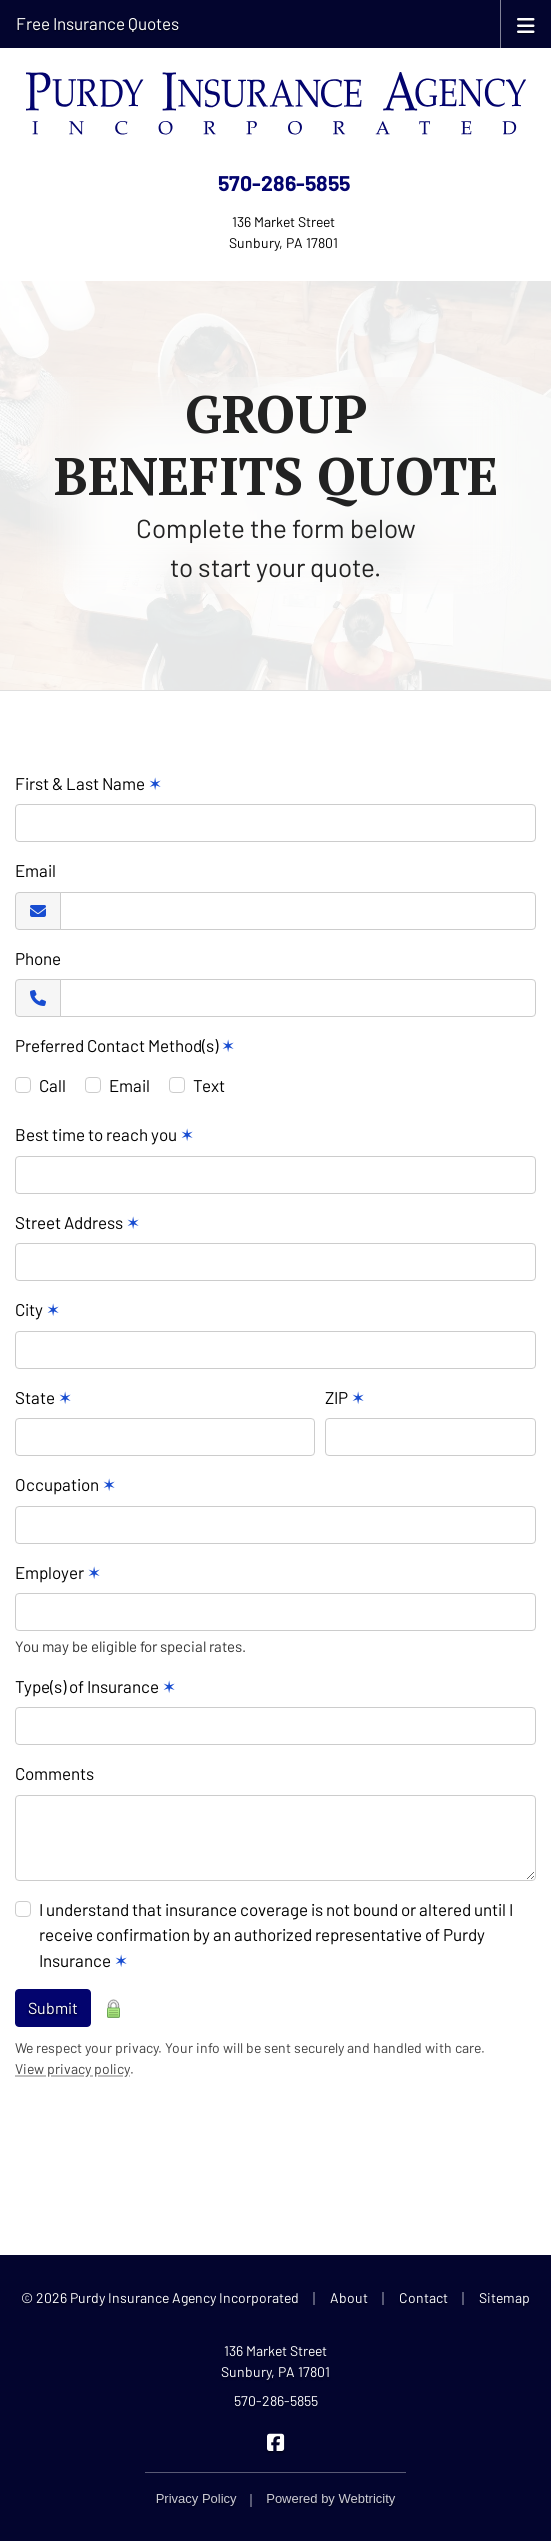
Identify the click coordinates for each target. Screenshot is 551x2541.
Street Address (77, 1222)
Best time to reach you (104, 1134)
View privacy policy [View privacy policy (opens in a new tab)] (72, 2068)
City (37, 1309)
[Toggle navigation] (526, 23)
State (43, 1397)
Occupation (65, 1484)
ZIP (345, 1397)
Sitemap (504, 2297)
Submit (53, 2007)
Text (209, 1085)
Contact (423, 2297)
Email (35, 870)
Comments (54, 1773)
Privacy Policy (196, 2498)
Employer (58, 1572)
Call (52, 1085)
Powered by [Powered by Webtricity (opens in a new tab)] (330, 2498)
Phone (38, 958)
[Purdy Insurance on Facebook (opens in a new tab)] (275, 2440)
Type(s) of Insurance (95, 1686)
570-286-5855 (284, 182)
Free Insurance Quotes (97, 23)
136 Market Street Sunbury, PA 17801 (275, 2361)
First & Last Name (88, 783)
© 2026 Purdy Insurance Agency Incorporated (160, 2297)
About (349, 2297)
